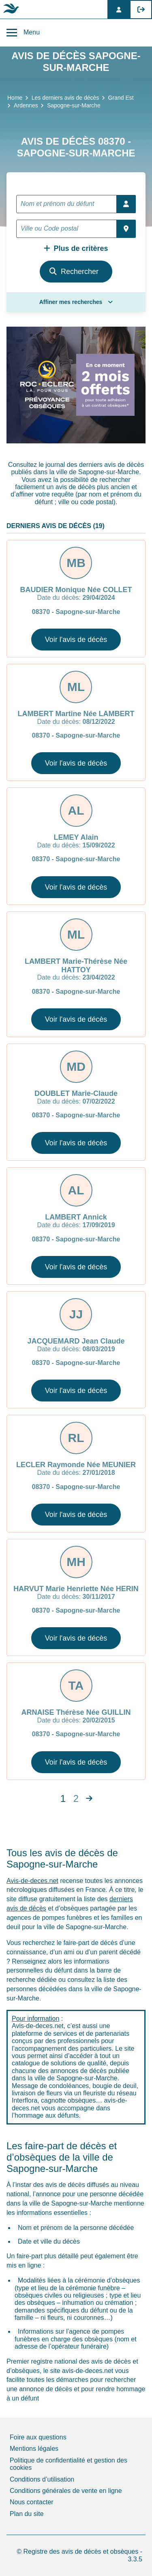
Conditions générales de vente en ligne (66, 2490)
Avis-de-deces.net (32, 1880)
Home (14, 97)
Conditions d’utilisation (42, 2479)
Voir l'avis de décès (76, 639)
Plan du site (27, 2513)
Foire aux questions (38, 2437)
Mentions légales (34, 2448)
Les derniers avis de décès (65, 97)
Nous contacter (32, 2502)
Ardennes (26, 105)
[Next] (89, 1799)
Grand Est (121, 97)
